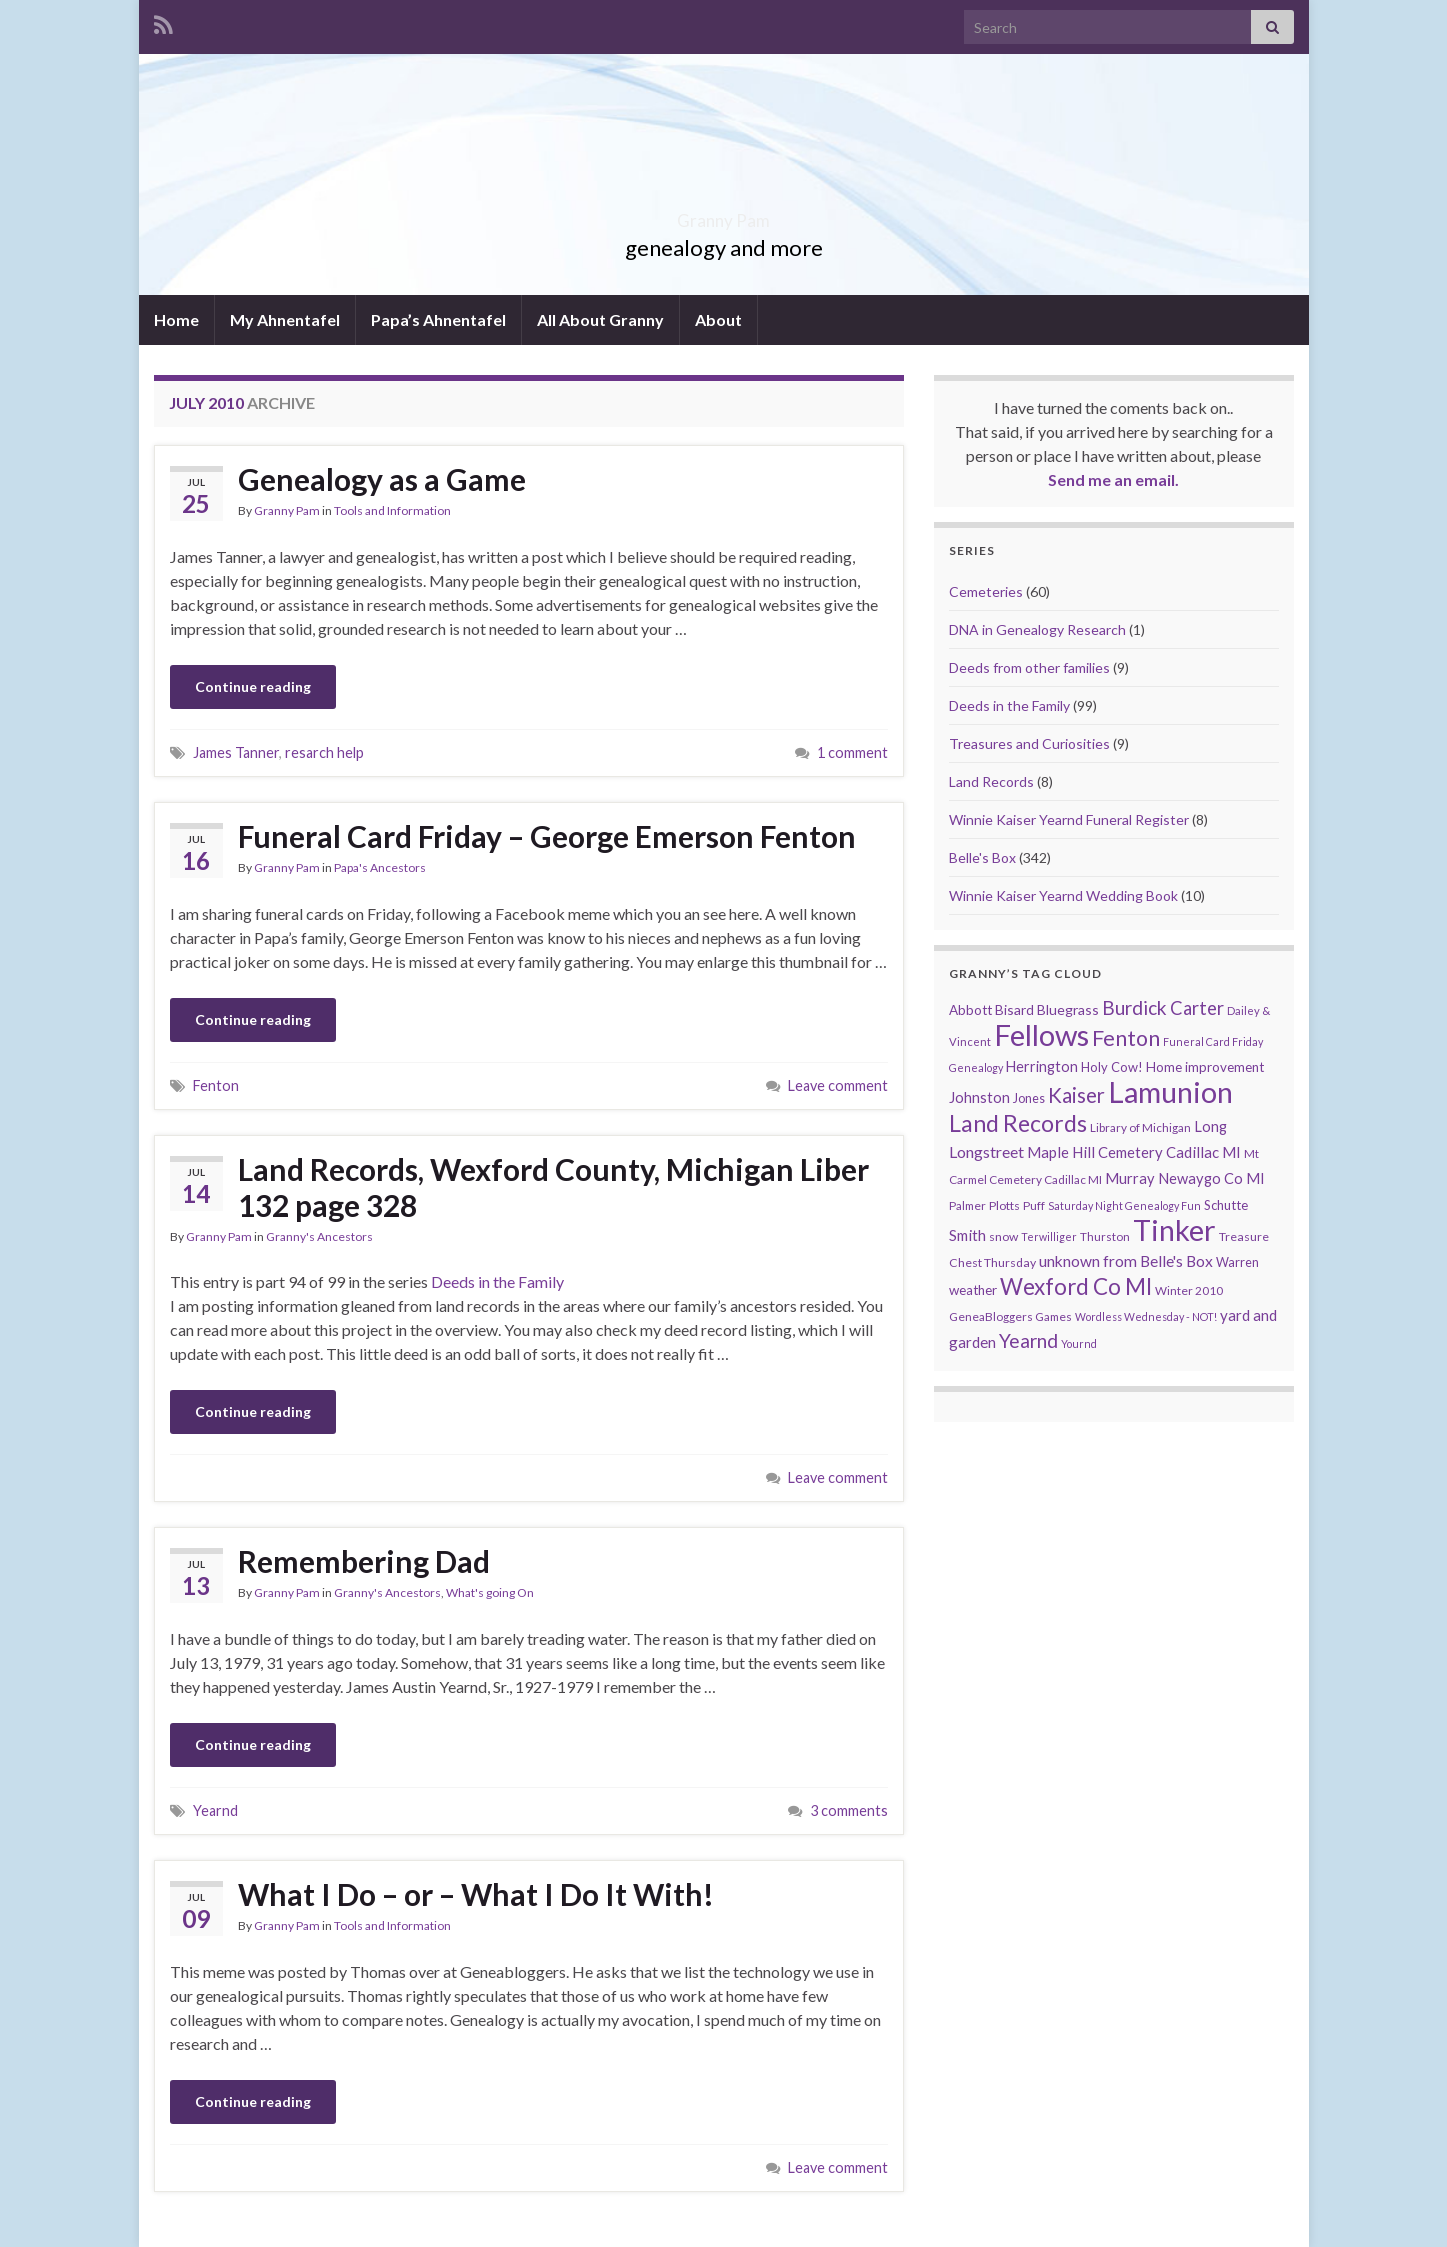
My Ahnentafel (285, 319)
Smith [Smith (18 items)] (967, 1235)
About (718, 319)
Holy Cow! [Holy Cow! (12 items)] (1112, 1067)
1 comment (852, 752)
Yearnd (215, 1810)
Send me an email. (1113, 479)
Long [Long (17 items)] (1210, 1126)
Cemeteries (986, 591)
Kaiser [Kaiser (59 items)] (1076, 1095)
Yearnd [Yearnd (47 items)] (1028, 1340)
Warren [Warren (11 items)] (1237, 1262)
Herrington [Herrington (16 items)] (1042, 1066)
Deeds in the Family (497, 1281)
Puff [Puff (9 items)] (1034, 1205)
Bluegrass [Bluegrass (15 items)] (1068, 1009)
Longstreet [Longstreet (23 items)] (986, 1151)
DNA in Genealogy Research (1037, 629)
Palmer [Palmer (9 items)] (967, 1205)
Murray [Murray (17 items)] (1130, 1178)
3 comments (849, 1810)
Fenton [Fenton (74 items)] (1126, 1038)
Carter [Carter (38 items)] (1197, 1008)
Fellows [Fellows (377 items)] (1041, 1034)
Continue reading (253, 686)
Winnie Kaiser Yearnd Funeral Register (1069, 819)
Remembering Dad (364, 1561)
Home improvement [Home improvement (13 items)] (1205, 1067)
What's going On (490, 1592)
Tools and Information (392, 510)
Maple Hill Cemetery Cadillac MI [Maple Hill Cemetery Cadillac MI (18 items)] (1134, 1152)
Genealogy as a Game (382, 479)
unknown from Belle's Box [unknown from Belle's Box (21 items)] (1126, 1261)
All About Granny (600, 319)
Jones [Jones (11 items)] (1029, 1098)
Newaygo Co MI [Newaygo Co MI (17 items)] (1211, 1178)
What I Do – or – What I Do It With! (476, 1894)
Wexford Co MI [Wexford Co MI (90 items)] (1076, 1286)
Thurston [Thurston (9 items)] (1105, 1236)
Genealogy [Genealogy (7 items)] (976, 1067)
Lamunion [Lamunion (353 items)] (1170, 1091)
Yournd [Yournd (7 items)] (1079, 1343)
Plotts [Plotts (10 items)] (1004, 1205)
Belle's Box (982, 857)
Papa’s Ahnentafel (438, 319)
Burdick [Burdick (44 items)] (1134, 1007)
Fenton (216, 1085)
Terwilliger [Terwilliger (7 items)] (1049, 1236)
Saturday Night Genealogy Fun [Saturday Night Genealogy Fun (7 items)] (1124, 1205)
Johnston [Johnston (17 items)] (979, 1097)
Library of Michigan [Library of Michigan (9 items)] (1140, 1127)
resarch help (324, 752)
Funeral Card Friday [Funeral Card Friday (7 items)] (1213, 1041)
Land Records (991, 781)
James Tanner (236, 752)
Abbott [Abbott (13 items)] (970, 1010)
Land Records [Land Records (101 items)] (1018, 1123)
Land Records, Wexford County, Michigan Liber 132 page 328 (553, 1187)
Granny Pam (723, 214)
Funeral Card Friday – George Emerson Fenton (547, 836)
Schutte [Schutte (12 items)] (1226, 1205)
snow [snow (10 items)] (1003, 1236)
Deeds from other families (1029, 667)
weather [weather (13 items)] (973, 1290)
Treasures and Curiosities (1029, 743)
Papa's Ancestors (380, 867)
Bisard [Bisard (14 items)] (1014, 1009)
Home (176, 319)
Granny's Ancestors (319, 1236)
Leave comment (838, 1085)
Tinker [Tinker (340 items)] (1174, 1230)
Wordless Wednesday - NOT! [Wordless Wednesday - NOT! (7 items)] (1146, 1316)
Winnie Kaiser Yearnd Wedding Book (1063, 895)
